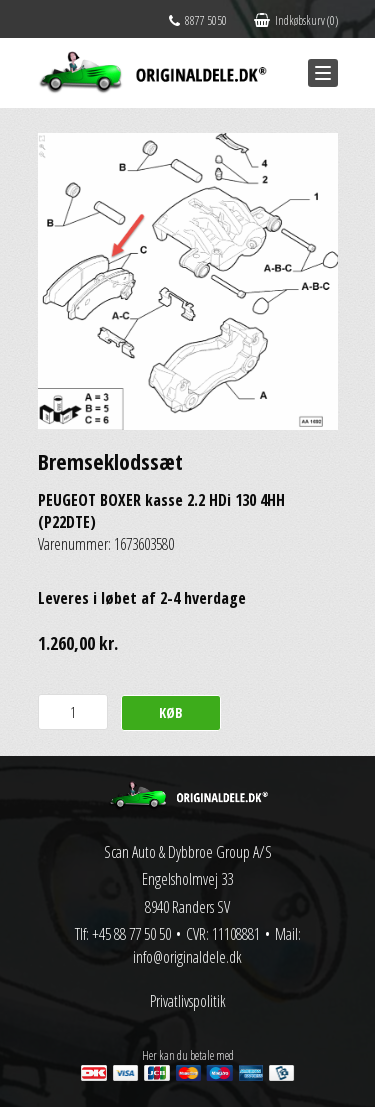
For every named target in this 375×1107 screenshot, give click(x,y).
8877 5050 (198, 20)
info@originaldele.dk (187, 957)
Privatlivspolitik (188, 1001)
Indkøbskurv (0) (296, 20)
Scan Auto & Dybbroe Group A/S (188, 852)
